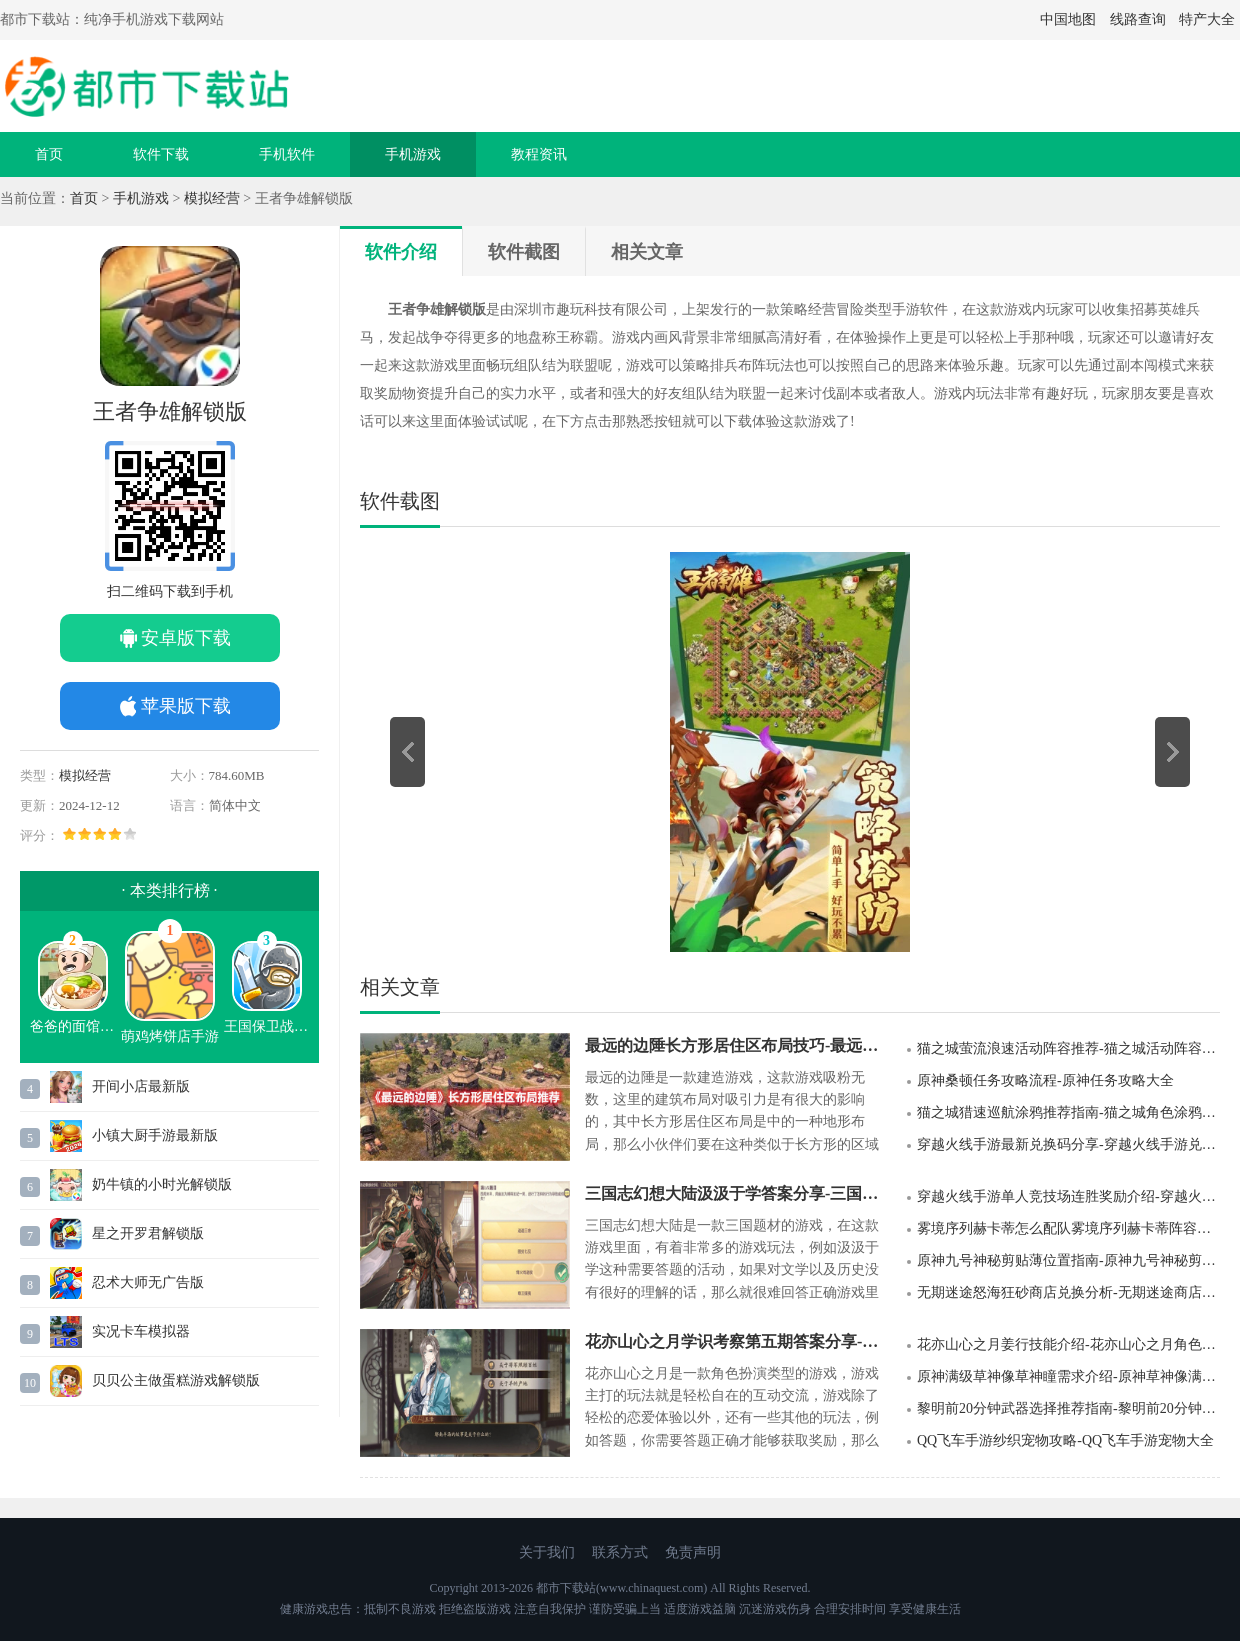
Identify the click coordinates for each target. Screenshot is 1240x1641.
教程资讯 (539, 154)
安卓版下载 (186, 638)
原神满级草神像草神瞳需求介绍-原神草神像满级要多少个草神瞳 (1068, 1376)
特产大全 (1207, 19)
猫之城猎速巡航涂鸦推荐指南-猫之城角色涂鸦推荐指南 (1068, 1112)
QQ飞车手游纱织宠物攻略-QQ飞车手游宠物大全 (1065, 1440)
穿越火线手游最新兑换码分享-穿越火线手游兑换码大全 (1068, 1144)
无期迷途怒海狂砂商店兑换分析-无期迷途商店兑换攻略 (1068, 1292)
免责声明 (693, 1552)
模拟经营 (212, 198)
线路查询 (1138, 19)
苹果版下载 (186, 706)
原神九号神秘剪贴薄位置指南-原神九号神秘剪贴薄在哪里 (1068, 1260)
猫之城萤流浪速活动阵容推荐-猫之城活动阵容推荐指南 (1068, 1048)
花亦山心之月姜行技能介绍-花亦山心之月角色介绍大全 (1068, 1344)
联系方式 (620, 1552)
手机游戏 (413, 154)
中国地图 (1068, 19)
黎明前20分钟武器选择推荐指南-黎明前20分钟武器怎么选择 (1068, 1408)
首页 (49, 154)
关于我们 (547, 1552)
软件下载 (161, 154)
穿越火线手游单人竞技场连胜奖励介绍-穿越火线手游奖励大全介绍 (1068, 1196)
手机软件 (287, 154)
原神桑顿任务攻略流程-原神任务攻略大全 (1045, 1080)
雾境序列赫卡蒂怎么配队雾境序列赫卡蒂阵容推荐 (1068, 1228)
